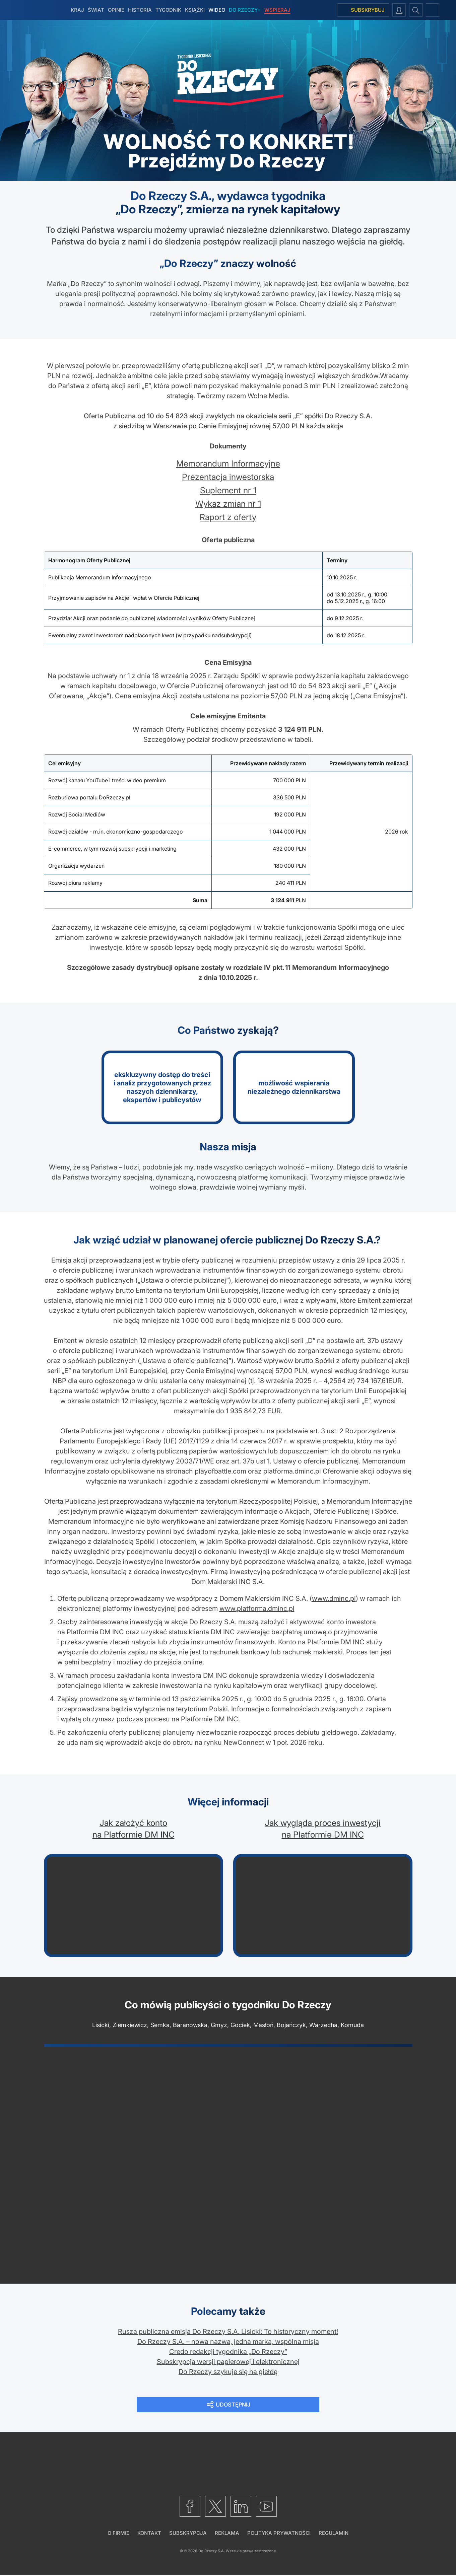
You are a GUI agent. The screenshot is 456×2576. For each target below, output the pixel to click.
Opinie (116, 10)
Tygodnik (168, 10)
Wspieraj (277, 10)
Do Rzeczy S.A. (211, 2552)
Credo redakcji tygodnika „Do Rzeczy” (228, 2352)
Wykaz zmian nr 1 (228, 504)
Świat (96, 10)
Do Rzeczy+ (245, 10)
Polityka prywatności (279, 2534)
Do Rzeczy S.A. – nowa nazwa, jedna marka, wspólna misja (228, 2342)
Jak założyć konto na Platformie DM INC (133, 1829)
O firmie (118, 2534)
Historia (140, 10)
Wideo (216, 10)
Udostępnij (234, 2405)
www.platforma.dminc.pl (257, 1608)
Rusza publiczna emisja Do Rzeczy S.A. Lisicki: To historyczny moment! (228, 2332)
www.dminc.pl (334, 1598)
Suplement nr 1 (228, 490)
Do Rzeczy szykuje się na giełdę (228, 2372)
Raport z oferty (228, 517)
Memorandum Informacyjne (228, 463)
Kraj (77, 10)
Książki (195, 10)
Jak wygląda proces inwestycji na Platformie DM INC (323, 1829)
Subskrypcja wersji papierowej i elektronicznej (228, 2362)
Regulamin (333, 2534)
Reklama (227, 2534)
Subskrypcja (188, 2534)
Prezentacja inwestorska (228, 477)
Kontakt (149, 2534)
